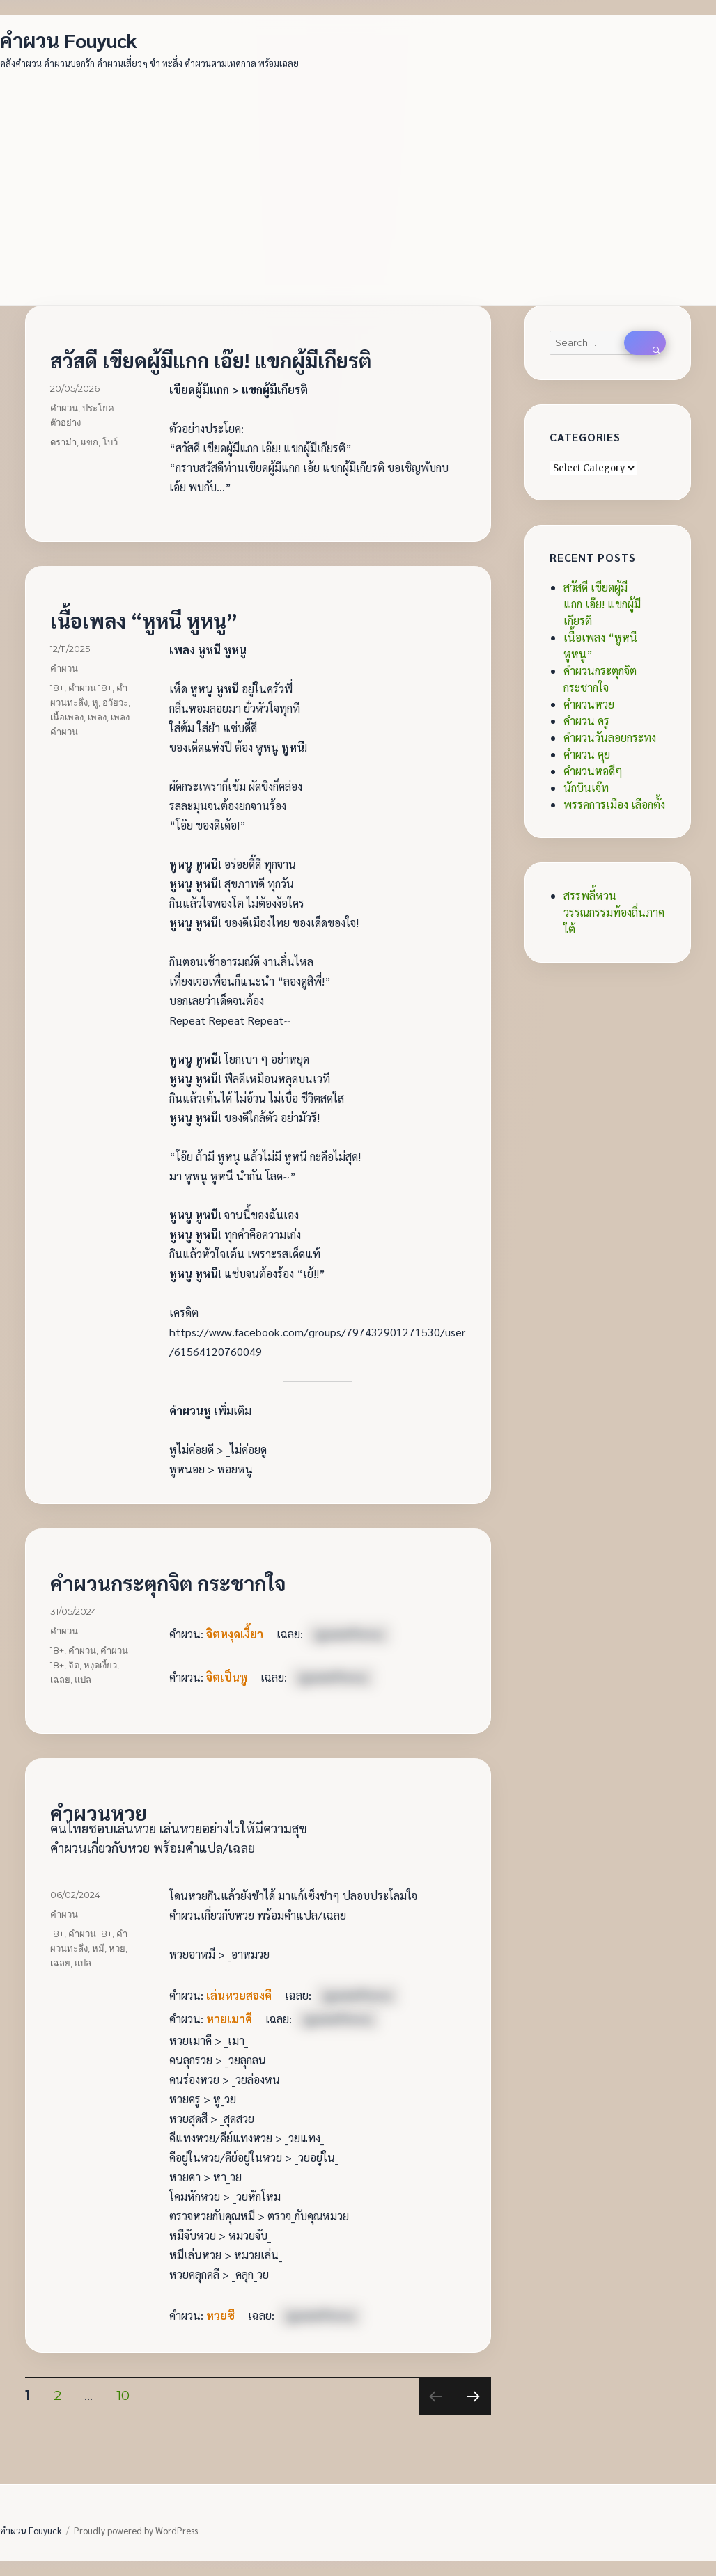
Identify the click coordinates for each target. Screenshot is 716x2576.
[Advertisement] (359, 179)
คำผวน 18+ (90, 687)
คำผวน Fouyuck (68, 39)
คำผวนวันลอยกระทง (609, 737)
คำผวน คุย (586, 754)
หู (95, 702)
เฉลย (60, 1679)
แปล (83, 1679)
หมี (98, 1948)
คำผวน (64, 407)
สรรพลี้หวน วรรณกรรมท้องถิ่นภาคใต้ (613, 912)
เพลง (97, 716)
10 (128, 2395)
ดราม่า (63, 442)
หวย (117, 1948)
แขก (89, 442)
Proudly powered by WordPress (136, 2530)
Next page (473, 2414)
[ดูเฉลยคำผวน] (349, 1634)
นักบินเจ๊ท (586, 787)
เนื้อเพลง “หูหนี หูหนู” (144, 620)
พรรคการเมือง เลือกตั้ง (614, 804)
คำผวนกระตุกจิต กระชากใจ (168, 1583)
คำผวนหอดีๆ (593, 771)
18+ (57, 687)
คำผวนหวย (98, 1812)
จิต (73, 1664)
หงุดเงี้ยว (100, 1664)
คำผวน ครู (586, 720)
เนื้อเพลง (67, 716)
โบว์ (110, 442)
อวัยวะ (115, 702)
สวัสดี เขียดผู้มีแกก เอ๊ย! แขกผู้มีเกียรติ (210, 360)
